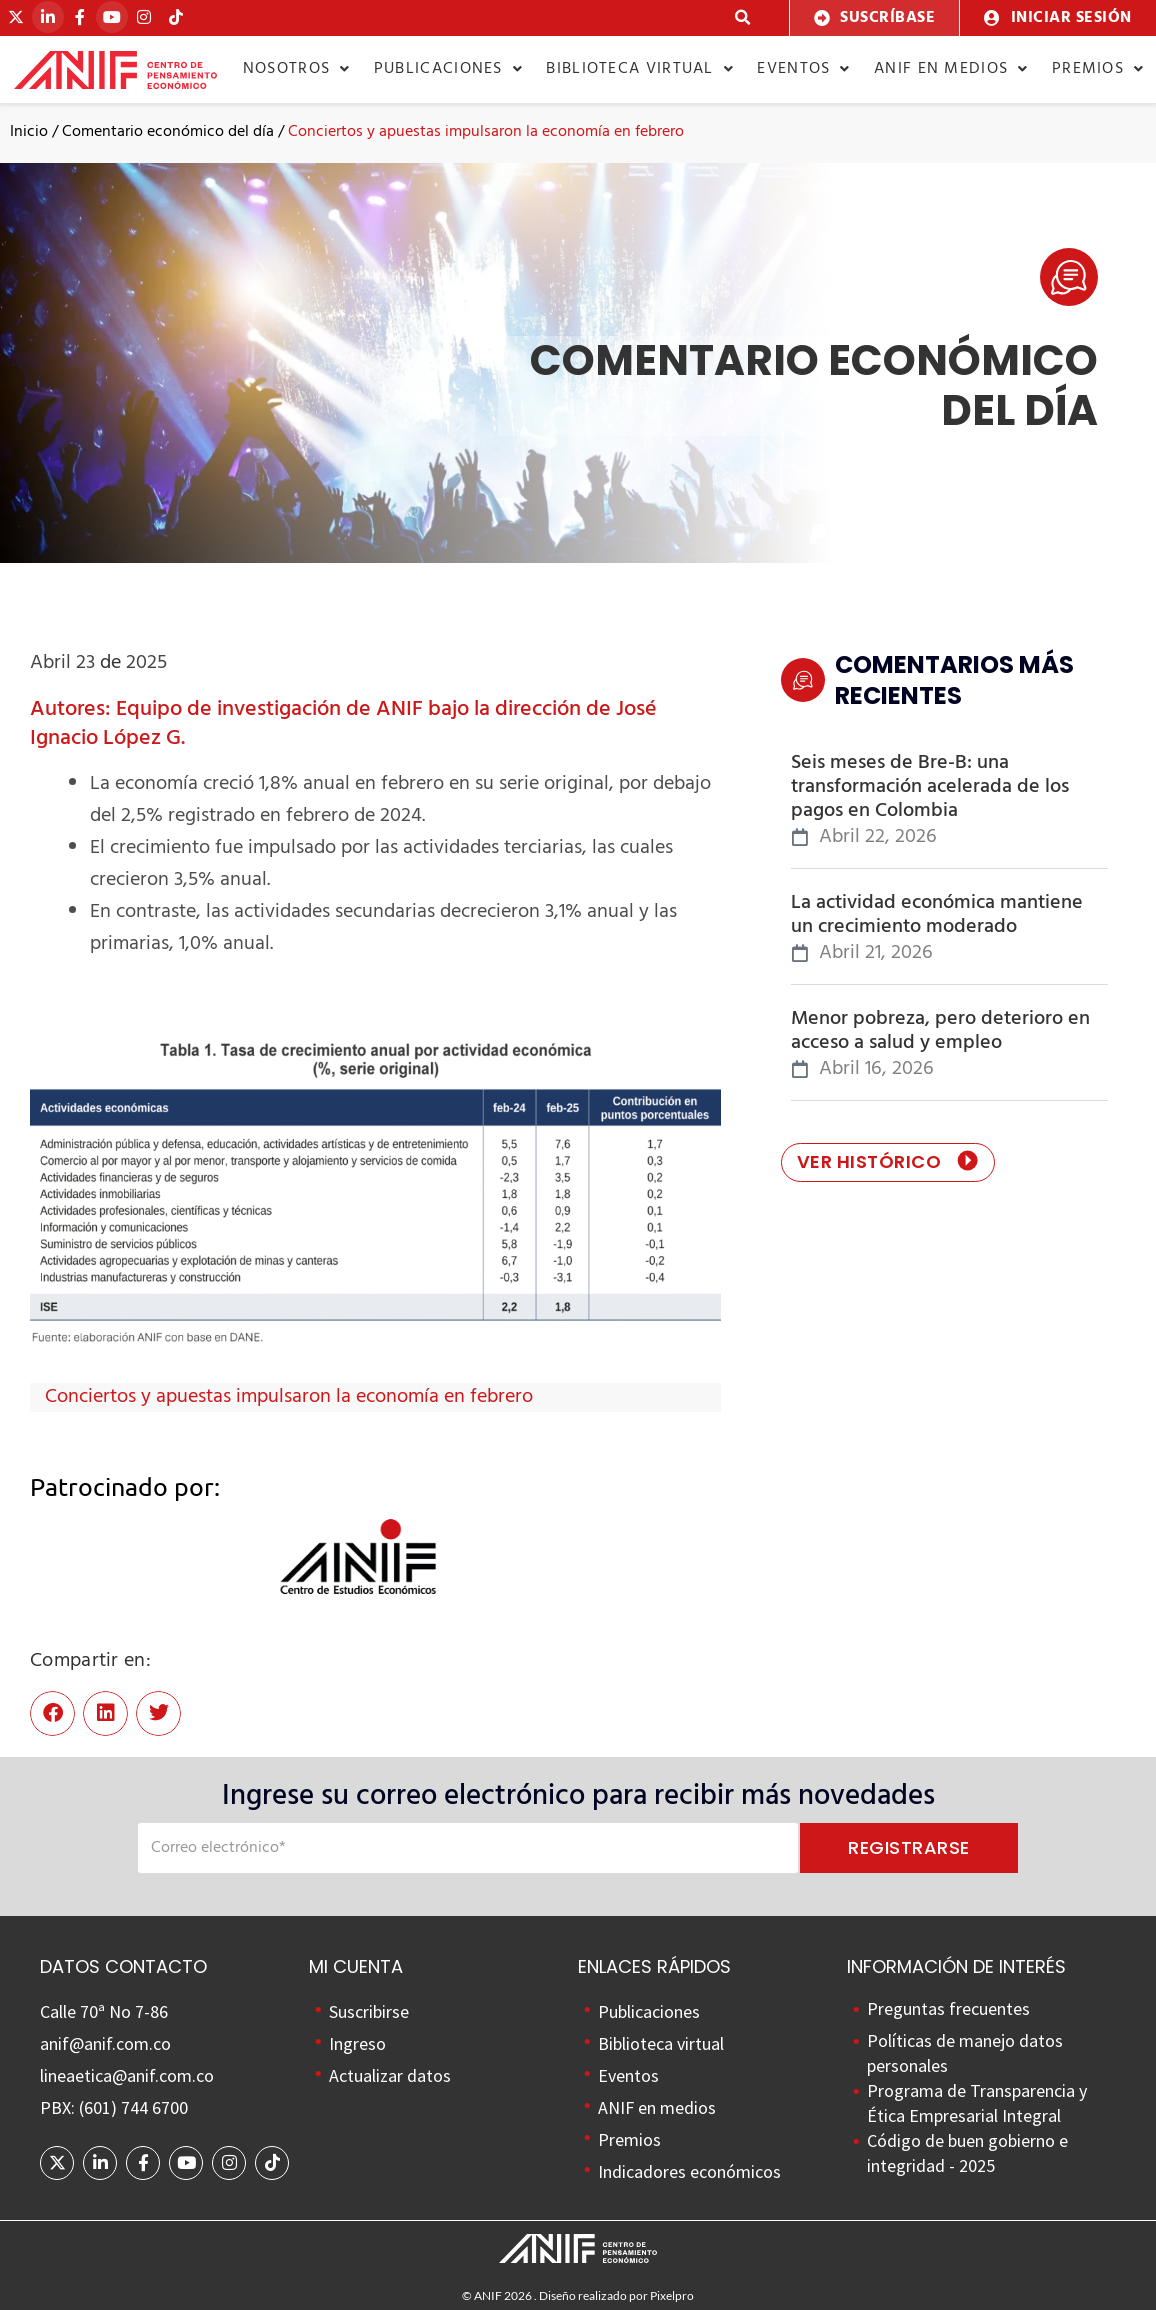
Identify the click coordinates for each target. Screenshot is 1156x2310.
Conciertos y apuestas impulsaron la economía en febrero (289, 1397)
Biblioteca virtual (640, 69)
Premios (1098, 69)
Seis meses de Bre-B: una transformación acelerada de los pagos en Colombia (930, 787)
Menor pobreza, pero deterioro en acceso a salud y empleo (940, 1031)
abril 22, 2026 (878, 837)
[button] (743, 18)
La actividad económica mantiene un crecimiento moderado (937, 915)
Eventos (803, 69)
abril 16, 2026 (876, 1069)
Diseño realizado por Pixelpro (616, 2295)
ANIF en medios (951, 69)
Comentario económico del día (168, 132)
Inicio (29, 132)
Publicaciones (448, 69)
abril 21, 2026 (876, 953)
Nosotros (297, 69)
